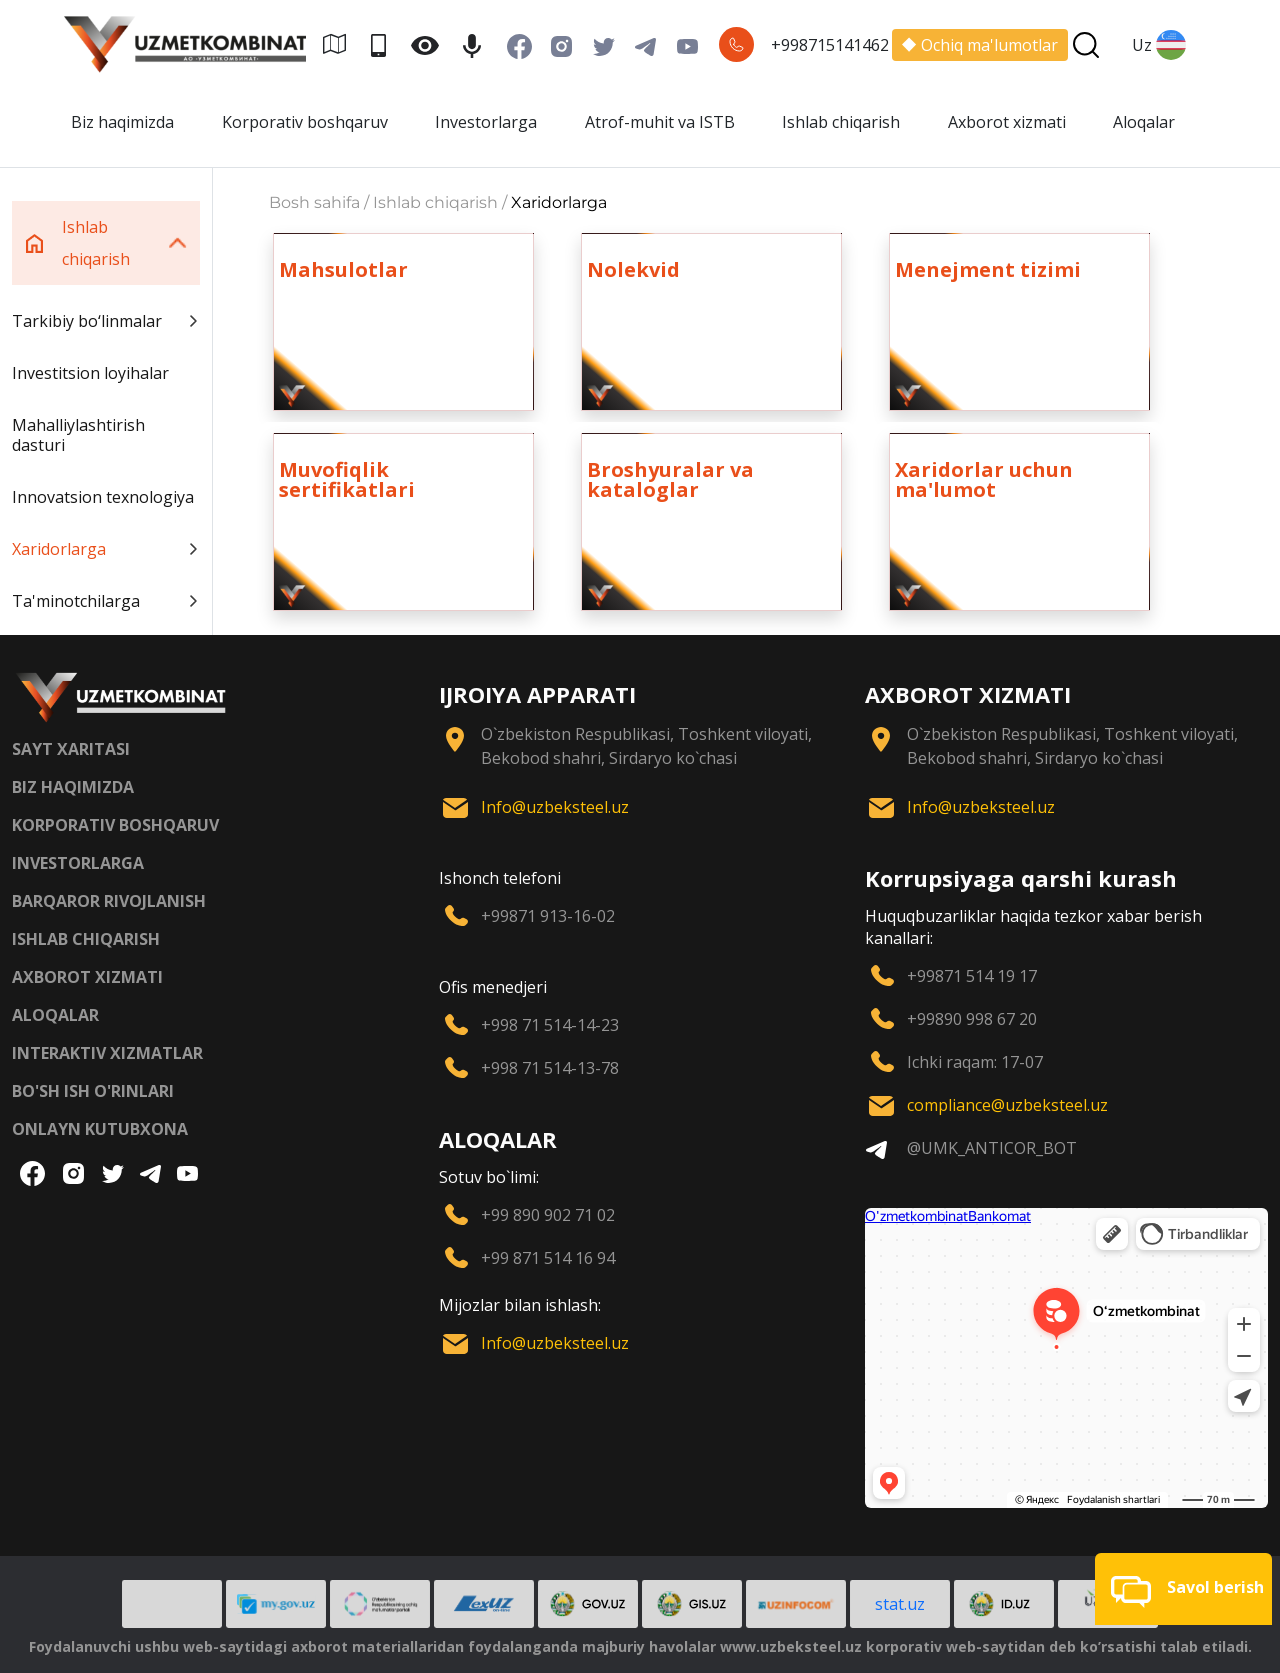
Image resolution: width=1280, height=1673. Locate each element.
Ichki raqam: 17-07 (975, 1062)
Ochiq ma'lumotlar (980, 45)
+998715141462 (830, 45)
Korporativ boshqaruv (305, 122)
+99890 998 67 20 (972, 1019)
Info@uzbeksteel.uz (555, 807)
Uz (1159, 45)
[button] (1183, 1589)
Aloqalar (1144, 122)
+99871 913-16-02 (548, 916)
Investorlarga (486, 122)
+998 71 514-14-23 (550, 1025)
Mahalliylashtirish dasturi (78, 435)
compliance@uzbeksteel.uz (1007, 1105)
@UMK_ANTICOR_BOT (992, 1148)
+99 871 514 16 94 (548, 1258)
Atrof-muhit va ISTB (660, 122)
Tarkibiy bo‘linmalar (106, 321)
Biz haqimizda (122, 122)
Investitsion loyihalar (90, 373)
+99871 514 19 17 (972, 976)
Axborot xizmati (1007, 122)
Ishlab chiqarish (841, 122)
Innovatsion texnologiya (103, 497)
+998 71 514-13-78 (550, 1068)
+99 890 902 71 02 (548, 1215)
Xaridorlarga (106, 549)
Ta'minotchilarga (106, 601)
